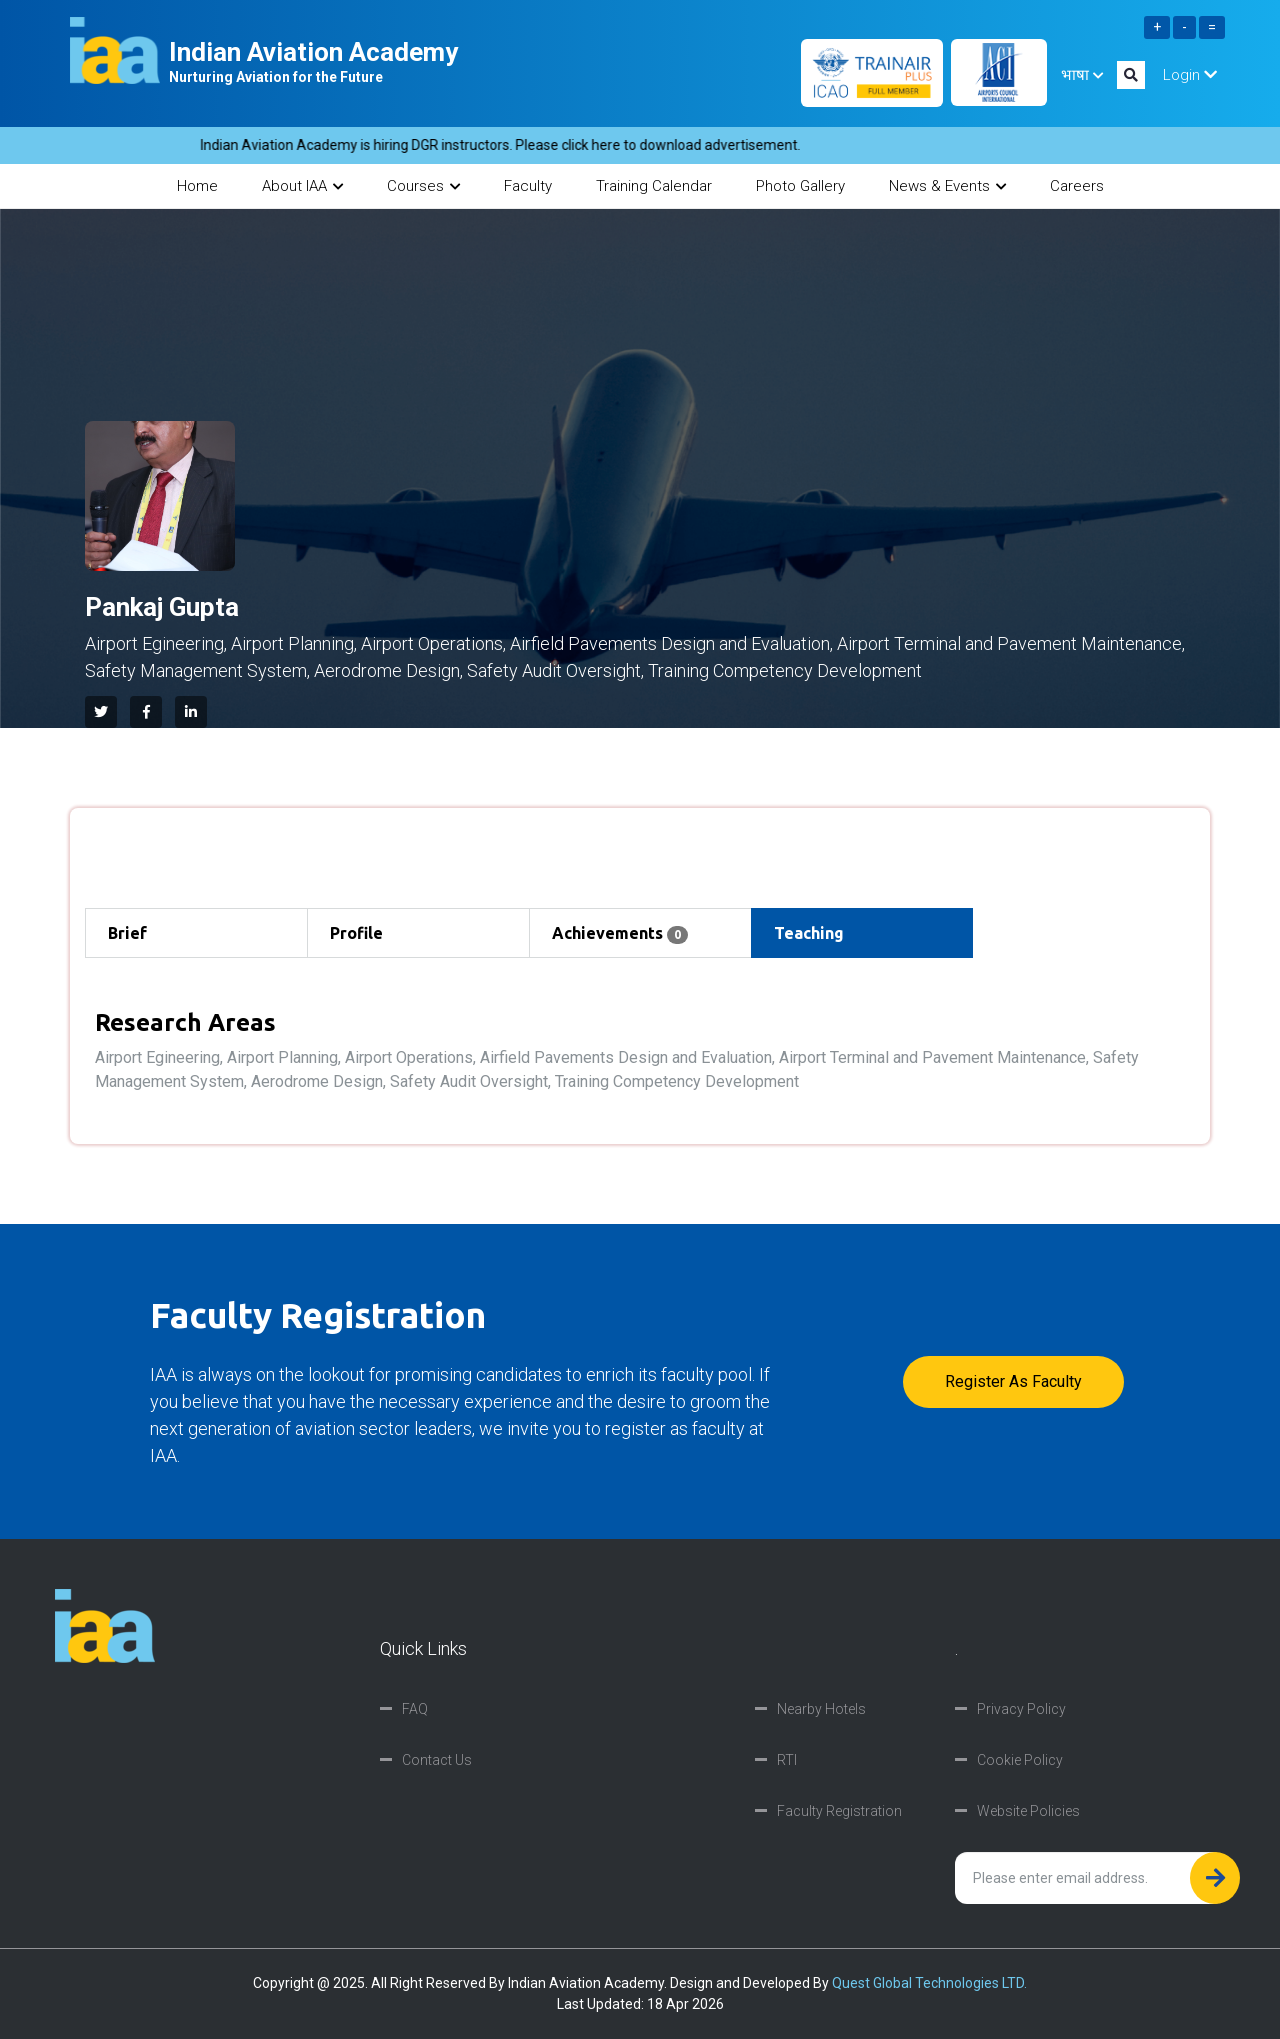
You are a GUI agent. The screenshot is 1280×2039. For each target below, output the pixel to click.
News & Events (947, 186)
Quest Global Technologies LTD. (929, 1983)
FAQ (415, 1709)
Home (197, 186)
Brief (127, 933)
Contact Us (437, 1760)
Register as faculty (1013, 1381)
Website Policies (1028, 1811)
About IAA (302, 186)
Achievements (620, 934)
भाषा (1082, 75)
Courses (423, 186)
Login (1190, 75)
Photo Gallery (800, 186)
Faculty (528, 186)
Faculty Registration (839, 1811)
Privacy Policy (1021, 1709)
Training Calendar (654, 186)
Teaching (809, 933)
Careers (1077, 186)
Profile (356, 933)
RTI (787, 1760)
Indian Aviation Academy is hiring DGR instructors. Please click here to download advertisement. (516, 145)
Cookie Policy (1020, 1760)
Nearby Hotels (821, 1709)
